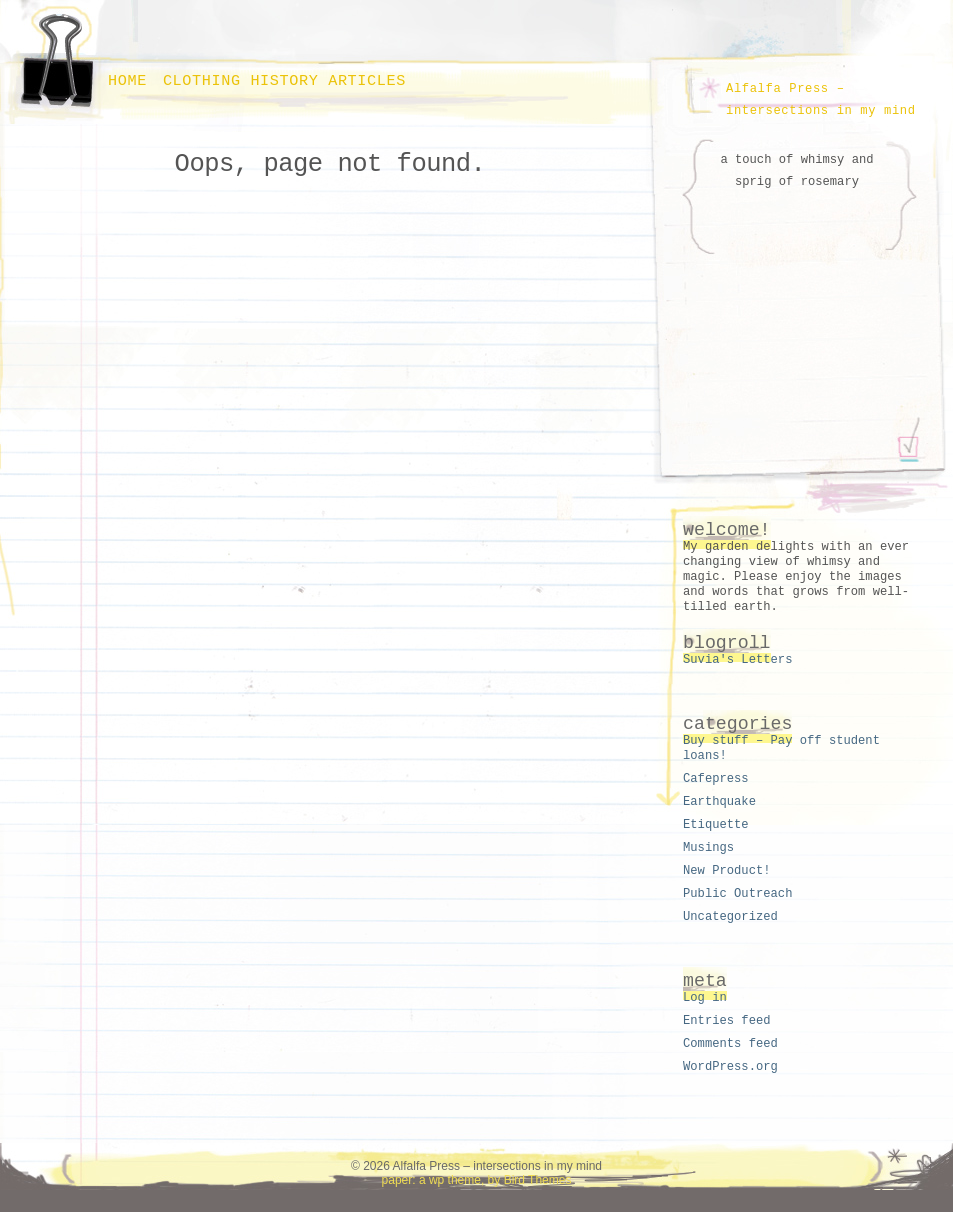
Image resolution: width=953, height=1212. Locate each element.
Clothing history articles (284, 81)
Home (127, 81)
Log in (705, 998)
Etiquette (716, 825)
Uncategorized (730, 917)
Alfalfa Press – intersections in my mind (821, 100)
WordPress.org (730, 1067)
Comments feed (730, 1044)
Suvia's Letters (737, 660)
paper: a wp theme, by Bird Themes (477, 1180)
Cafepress (716, 779)
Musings (708, 848)
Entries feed (727, 1021)
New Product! (727, 871)
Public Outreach (737, 894)
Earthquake (719, 802)
